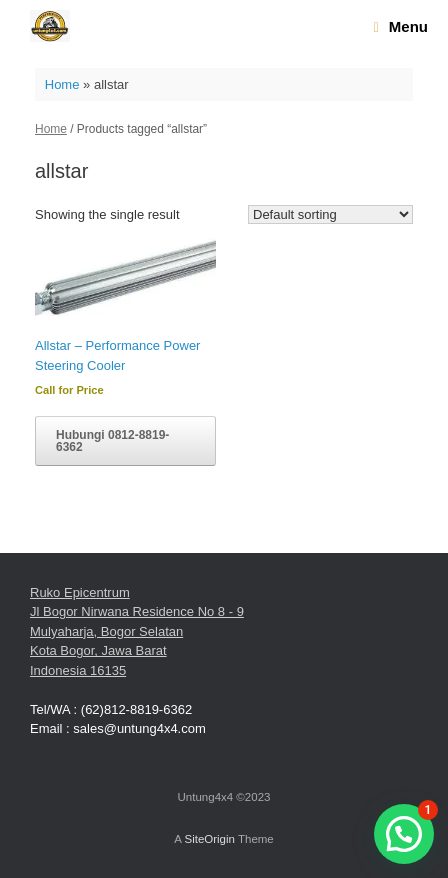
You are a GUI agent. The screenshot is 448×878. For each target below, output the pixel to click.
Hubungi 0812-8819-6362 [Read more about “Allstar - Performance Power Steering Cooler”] (112, 441)
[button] (404, 834)
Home (62, 84)
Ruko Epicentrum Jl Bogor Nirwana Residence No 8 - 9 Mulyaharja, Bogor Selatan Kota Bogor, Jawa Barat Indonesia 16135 (137, 631)
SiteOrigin (209, 839)
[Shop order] (330, 214)
